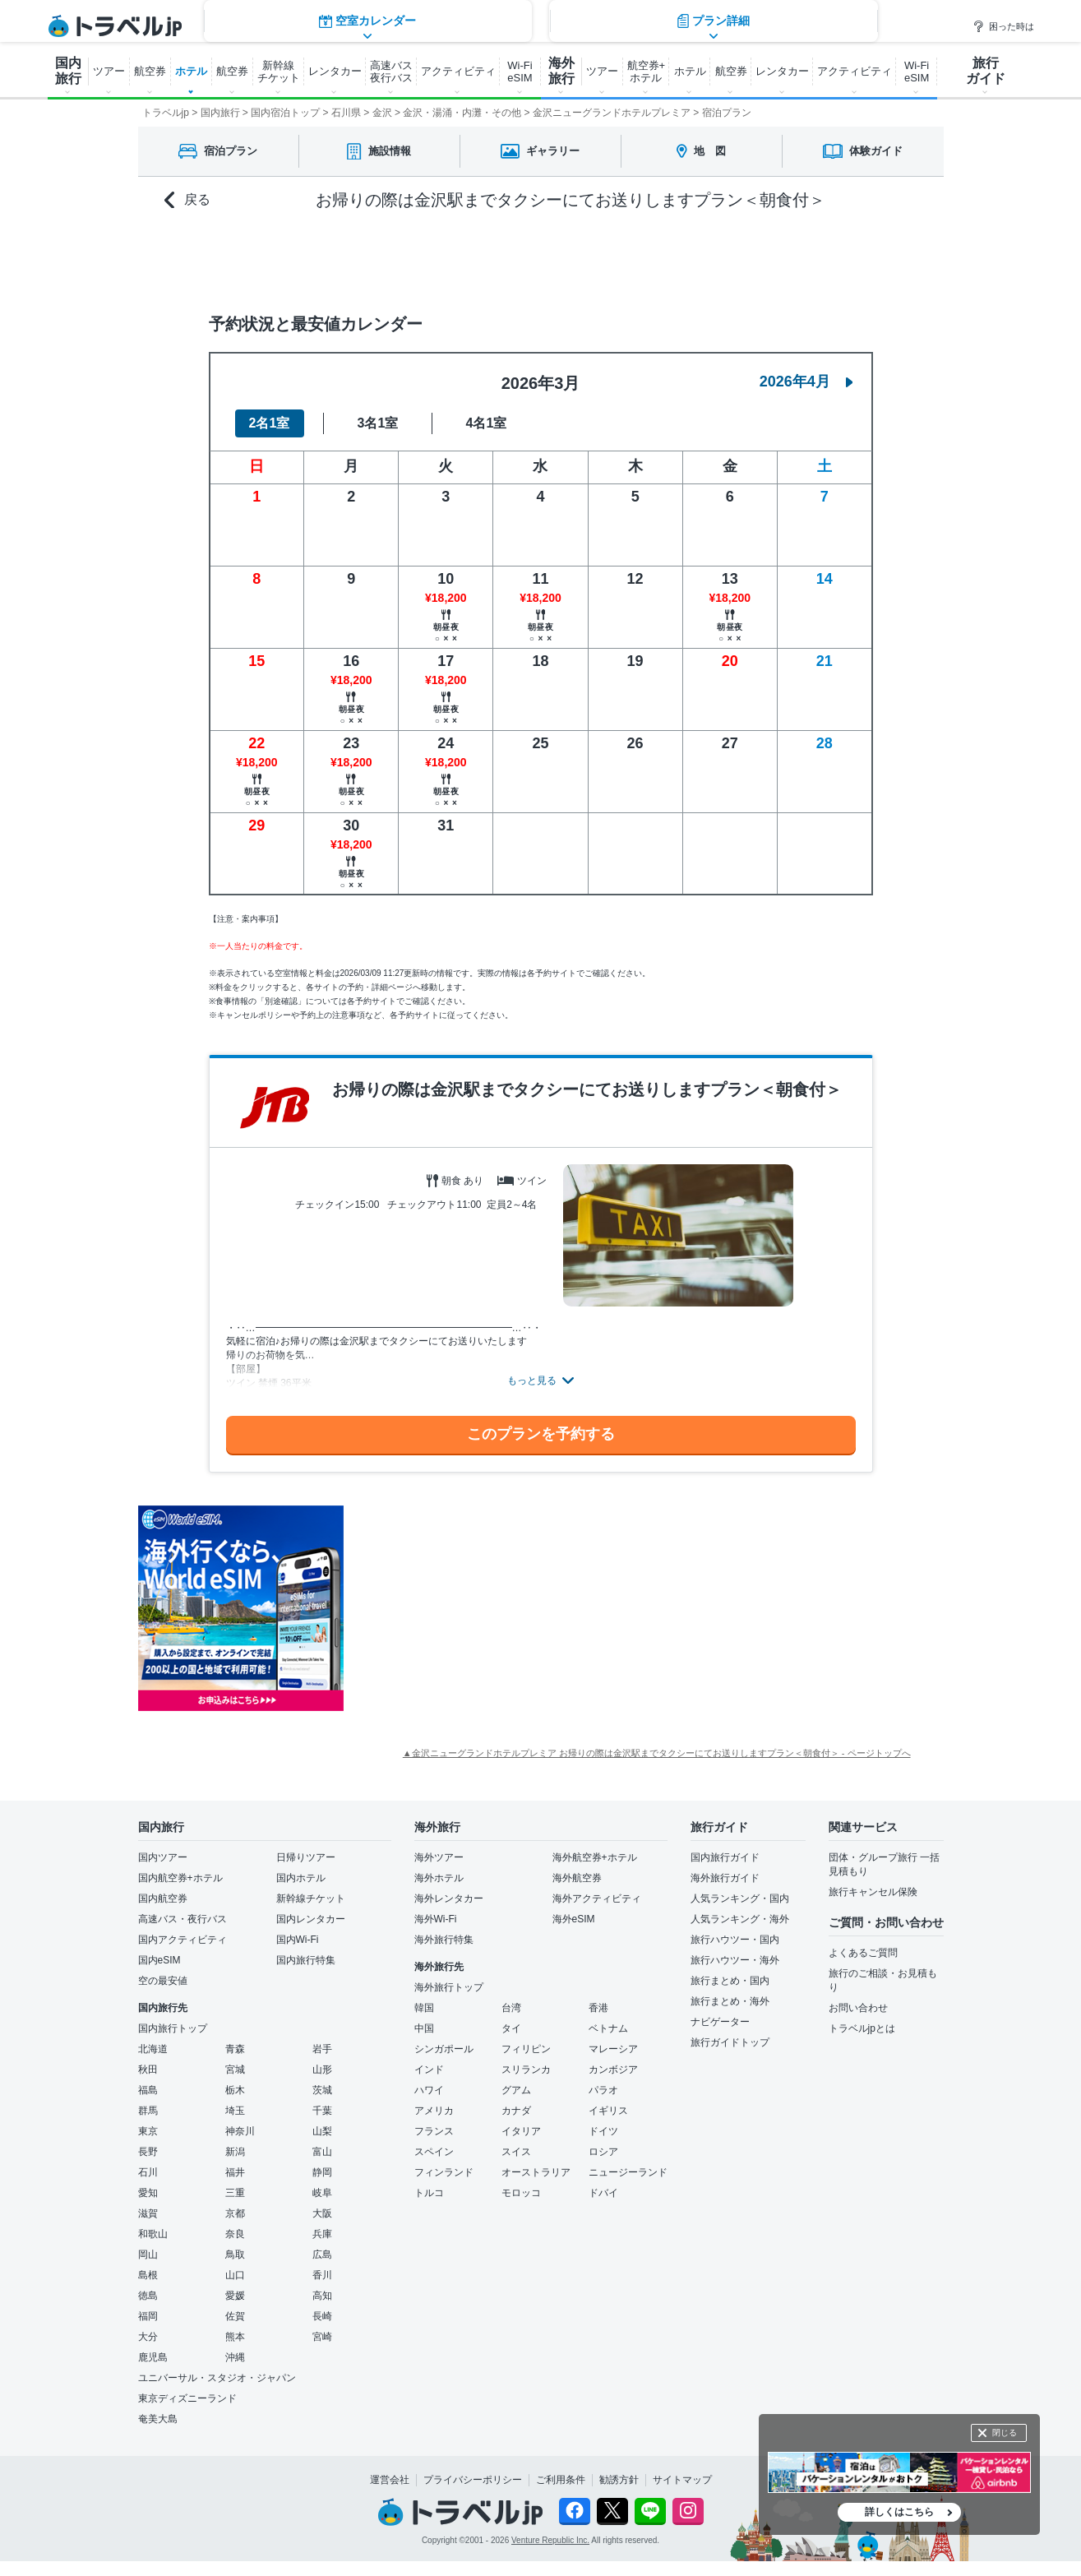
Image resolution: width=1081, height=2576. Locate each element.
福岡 (148, 2316)
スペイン (434, 2151)
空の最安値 (162, 1980)
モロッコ (521, 2193)
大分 (148, 2336)
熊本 (235, 2336)
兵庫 (322, 2234)
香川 (322, 2275)
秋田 (148, 2069)
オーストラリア (536, 2172)
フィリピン (526, 2049)
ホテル (191, 71)
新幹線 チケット (278, 71)
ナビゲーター (720, 2022)
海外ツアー (439, 1857)
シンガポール (444, 2049)
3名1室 (378, 423)
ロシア (603, 2151)
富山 (322, 2151)
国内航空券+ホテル (180, 1878)
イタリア (521, 2131)
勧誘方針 (619, 2480)
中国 (424, 2028)
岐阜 (322, 2193)
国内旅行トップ (172, 2028)
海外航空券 (577, 1878)
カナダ (516, 2110)
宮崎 (322, 2336)
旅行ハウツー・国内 (735, 1939)
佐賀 (235, 2316)
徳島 (148, 2295)
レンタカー (335, 71)
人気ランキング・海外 (740, 1919)
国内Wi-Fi (297, 1939)
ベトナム (608, 2028)
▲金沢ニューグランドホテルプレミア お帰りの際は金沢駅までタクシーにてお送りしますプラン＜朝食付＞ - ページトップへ (657, 1753)
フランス (434, 2131)
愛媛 (235, 2295)
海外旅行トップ (448, 1987)
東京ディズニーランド (187, 2398)
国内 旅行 (68, 71)
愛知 (148, 2193)
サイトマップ (682, 2480)
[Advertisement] (508, 1608)
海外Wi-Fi (435, 1919)
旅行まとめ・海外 (730, 2001)
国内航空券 (162, 1898)
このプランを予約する (541, 1434)
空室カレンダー (367, 259)
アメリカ (434, 2110)
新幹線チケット (310, 1898)
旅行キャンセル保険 (873, 1892)
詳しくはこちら (899, 2512)
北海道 (153, 2049)
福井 (235, 2172)
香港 (598, 2008)
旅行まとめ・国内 (730, 1980)
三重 (235, 2193)
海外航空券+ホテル (594, 1857)
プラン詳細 (713, 259)
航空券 (150, 71)
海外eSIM (573, 1919)
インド (429, 2069)
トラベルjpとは (862, 2028)
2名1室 (269, 423)
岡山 (148, 2254)
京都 (235, 2213)
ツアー (109, 71)
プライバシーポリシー (472, 2480)
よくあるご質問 (863, 1953)
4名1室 (486, 423)
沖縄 (235, 2357)
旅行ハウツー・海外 (735, 1960)
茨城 (322, 2090)
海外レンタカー (448, 1898)
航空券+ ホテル (646, 71)
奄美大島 (158, 2419)
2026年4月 (806, 381)
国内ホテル (301, 1878)
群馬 (148, 2110)
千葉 (322, 2110)
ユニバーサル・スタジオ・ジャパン (217, 2378)
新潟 (235, 2151)
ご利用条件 (560, 2480)
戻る (187, 200)
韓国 (424, 2008)
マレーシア (613, 2049)
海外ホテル (439, 1878)
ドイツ (603, 2131)
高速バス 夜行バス (391, 71)
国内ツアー (162, 1857)
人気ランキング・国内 (740, 1898)
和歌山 (153, 2234)
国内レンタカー (310, 1919)
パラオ (603, 2090)
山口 (235, 2275)
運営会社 (389, 2480)
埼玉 (235, 2110)
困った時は (1003, 26)
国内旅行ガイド (725, 1857)
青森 (235, 2049)
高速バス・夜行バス (182, 1919)
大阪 (322, 2213)
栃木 (235, 2090)
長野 (148, 2151)
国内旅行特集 (305, 1960)
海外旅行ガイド (725, 1878)
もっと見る (532, 1380)
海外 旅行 (561, 71)
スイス (516, 2151)
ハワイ (429, 2090)
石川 (148, 2172)
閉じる (1004, 2432)
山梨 (322, 2131)
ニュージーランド (628, 2172)
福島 (148, 2090)
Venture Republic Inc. (550, 2540)
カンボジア (613, 2069)
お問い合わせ (858, 2008)
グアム (516, 2090)
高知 (322, 2295)
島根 (148, 2275)
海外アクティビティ (596, 1898)
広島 (322, 2254)
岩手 (322, 2049)
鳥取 (235, 2254)
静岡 (322, 2172)
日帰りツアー (305, 1857)
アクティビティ (458, 71)
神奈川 (240, 2131)
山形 (322, 2069)
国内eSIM (159, 1960)
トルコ (429, 2193)
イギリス (608, 2110)
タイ (511, 2028)
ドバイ (603, 2193)
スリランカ (526, 2069)
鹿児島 (153, 2357)
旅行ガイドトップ (730, 2042)
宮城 (235, 2069)
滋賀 (148, 2213)
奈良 (235, 2234)
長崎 (322, 2316)
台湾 (511, 2008)
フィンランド (444, 2172)
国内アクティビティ (182, 1939)
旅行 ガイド (985, 71)
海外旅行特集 (444, 1939)
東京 (148, 2131)
